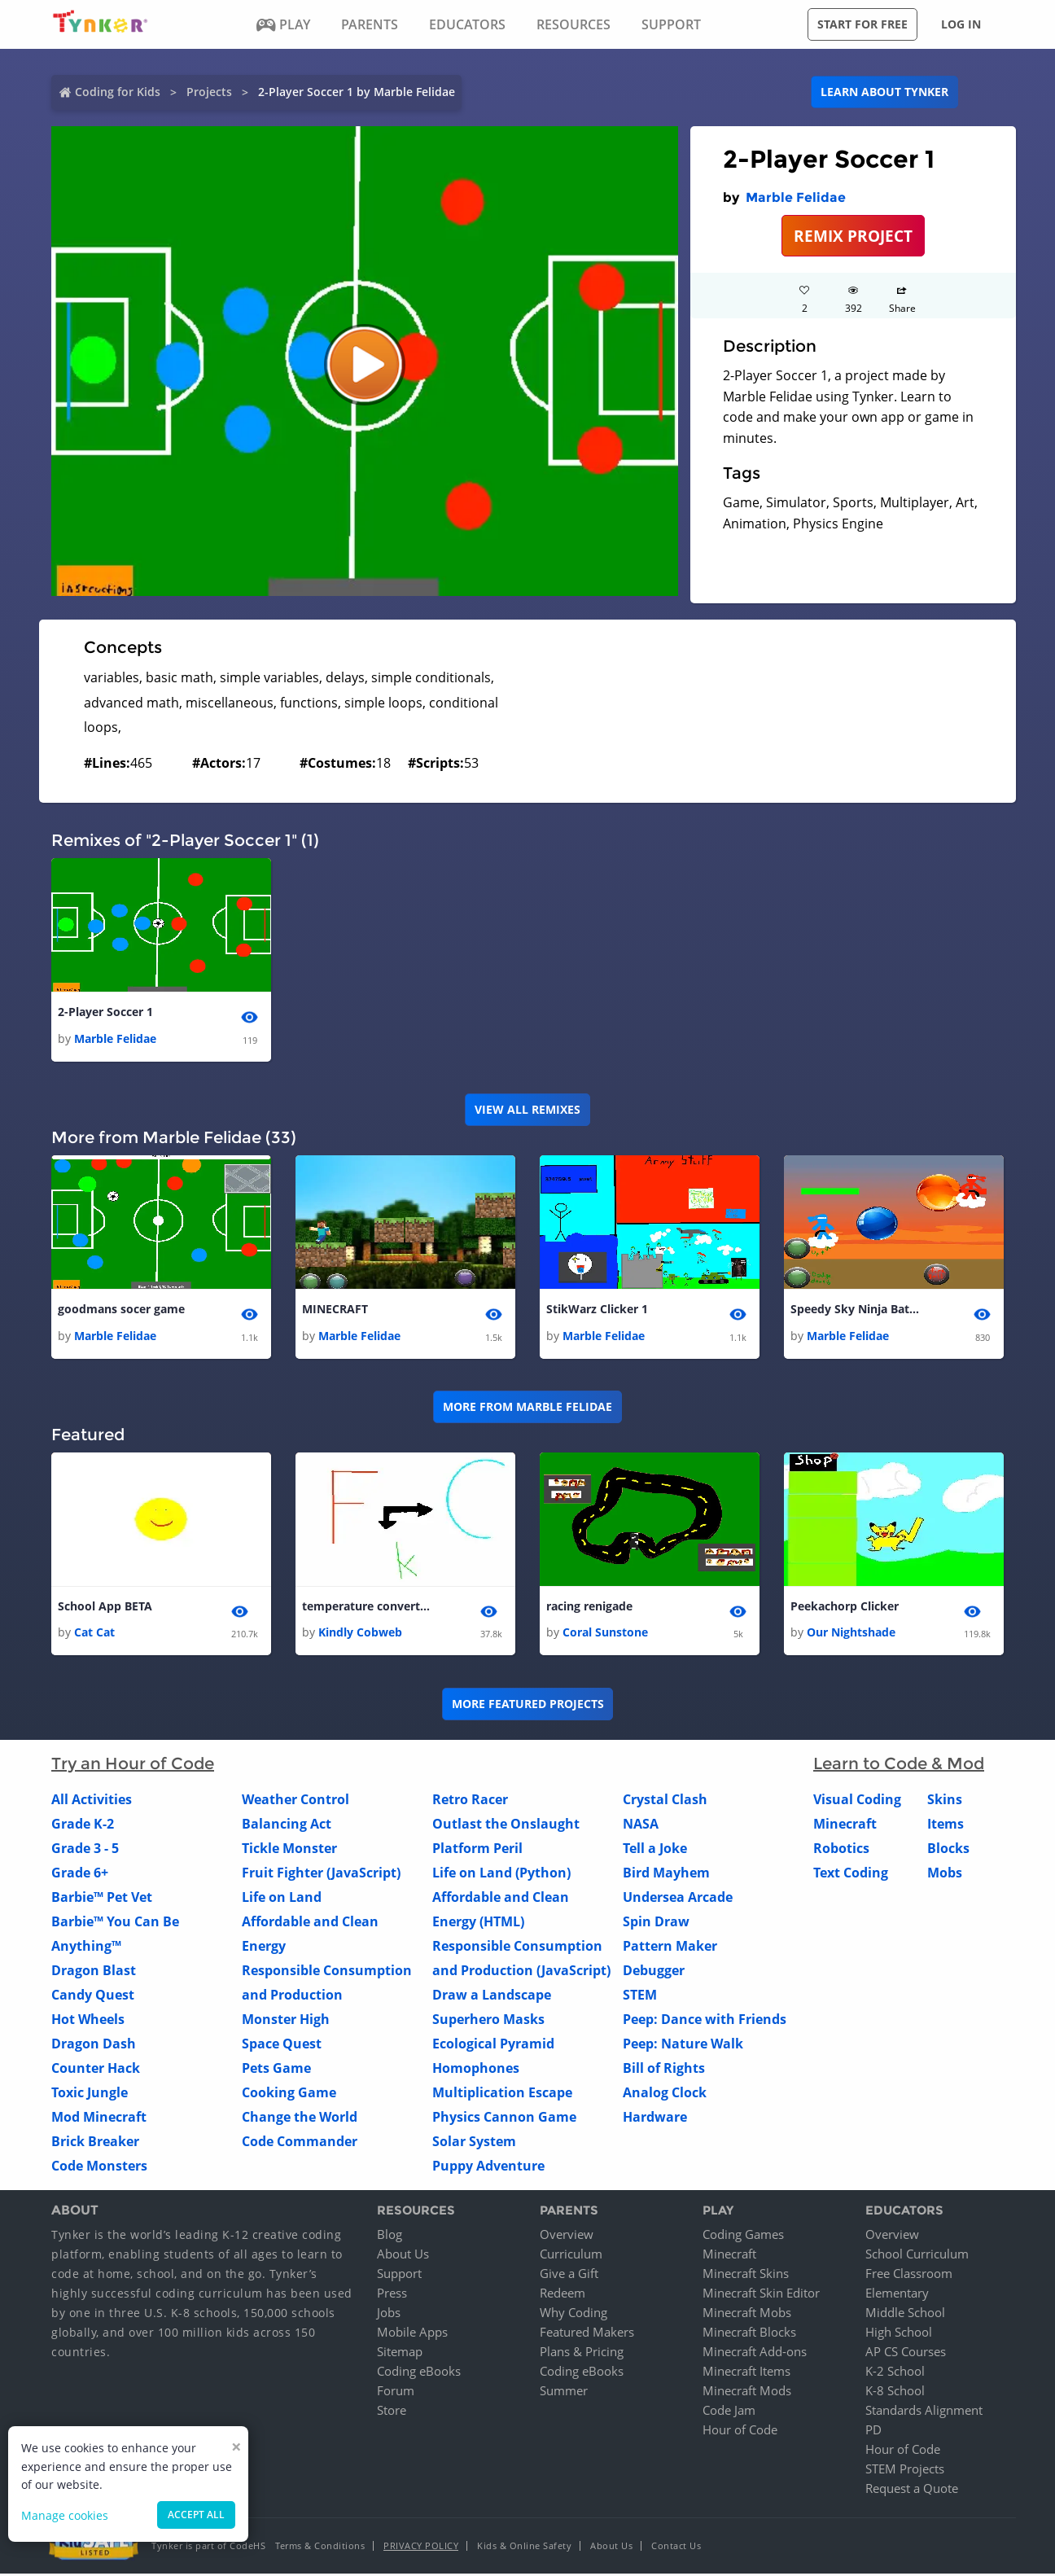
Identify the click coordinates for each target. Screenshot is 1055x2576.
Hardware (655, 2118)
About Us (403, 2256)
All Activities (91, 1801)
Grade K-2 (82, 1825)
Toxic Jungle (89, 2094)
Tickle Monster (289, 1850)
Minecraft (845, 1825)
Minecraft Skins (746, 2275)
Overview (566, 2236)
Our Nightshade (851, 1634)
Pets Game (276, 2070)
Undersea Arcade (678, 1899)
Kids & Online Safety (524, 2548)
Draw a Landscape (491, 1996)
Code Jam (729, 2412)
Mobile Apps (412, 2334)
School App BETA (105, 1608)
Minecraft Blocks (749, 2334)
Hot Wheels (88, 2021)
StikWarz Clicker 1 (597, 1310)
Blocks (948, 1850)
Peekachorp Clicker (844, 1608)
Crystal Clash (665, 1801)
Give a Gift (569, 2275)
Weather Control (295, 1801)
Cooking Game (289, 2094)
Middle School (905, 2315)
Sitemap (399, 2354)
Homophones (475, 2070)
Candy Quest (92, 1996)
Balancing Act (286, 1825)
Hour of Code (740, 2432)
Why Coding (573, 2315)
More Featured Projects (528, 1705)
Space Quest (282, 2045)
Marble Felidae (796, 197)
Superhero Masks (488, 2021)
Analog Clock (665, 2094)
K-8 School (895, 2393)
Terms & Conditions (320, 2548)
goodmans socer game (121, 1310)
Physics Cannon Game (504, 2118)
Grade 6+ (79, 1874)
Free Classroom (908, 2275)
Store (391, 2412)
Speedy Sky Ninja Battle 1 (855, 1310)
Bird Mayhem (666, 1874)
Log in (961, 24)
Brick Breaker (95, 2143)
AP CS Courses (905, 2354)
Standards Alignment (924, 2412)
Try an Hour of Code (132, 1765)
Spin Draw (656, 1923)
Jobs (389, 2315)
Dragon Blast (93, 1972)
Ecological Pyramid (493, 2045)
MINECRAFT (335, 1310)
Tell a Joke (655, 1850)
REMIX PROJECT (853, 236)
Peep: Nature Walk (683, 2045)
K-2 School (895, 2373)
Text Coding (850, 1874)
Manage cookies (64, 2515)
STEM (640, 1996)
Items (945, 1825)
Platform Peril (477, 1850)
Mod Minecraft (99, 2118)
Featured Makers (587, 2334)
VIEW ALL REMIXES (527, 1110)
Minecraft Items (746, 2373)
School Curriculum (917, 2256)
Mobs (944, 1874)
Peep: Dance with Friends (704, 2021)
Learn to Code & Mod (898, 1765)
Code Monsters (99, 2167)
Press (392, 2295)
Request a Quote (911, 2490)
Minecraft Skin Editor (761, 2295)
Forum (395, 2393)
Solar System (474, 2143)
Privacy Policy (420, 2548)
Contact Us (676, 2548)
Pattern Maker (670, 1947)
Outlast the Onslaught (506, 1825)
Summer (564, 2393)
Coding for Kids (117, 91)
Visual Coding (857, 1801)
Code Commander (299, 2143)
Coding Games (743, 2236)
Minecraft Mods (747, 2393)
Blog (389, 2236)
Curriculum (571, 2256)
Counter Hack (95, 2070)
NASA (641, 1825)
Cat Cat (94, 1634)
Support (399, 2275)
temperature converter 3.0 (367, 1608)
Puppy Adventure (488, 2167)
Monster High (286, 2021)
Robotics (841, 1850)
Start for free (862, 24)
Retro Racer (470, 1801)
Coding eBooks (419, 2373)
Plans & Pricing (582, 2354)
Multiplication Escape (502, 2094)
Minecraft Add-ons (755, 2354)
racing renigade (589, 1608)
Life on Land (282, 1899)
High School (898, 2334)
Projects (209, 91)
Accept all (196, 2514)
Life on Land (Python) (501, 1874)
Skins (944, 1801)
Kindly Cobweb (360, 1634)
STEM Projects (904, 2471)
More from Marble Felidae (527, 1408)
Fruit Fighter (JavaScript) (321, 1874)
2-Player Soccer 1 (105, 1012)
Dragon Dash (93, 2045)
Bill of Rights (664, 2070)
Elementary (897, 2295)
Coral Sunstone (605, 1634)
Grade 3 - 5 (85, 1850)
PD (873, 2432)
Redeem (562, 2295)
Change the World (299, 2118)
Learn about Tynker (884, 91)
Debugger (654, 1972)
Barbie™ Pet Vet (101, 1899)
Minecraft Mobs (747, 2315)
